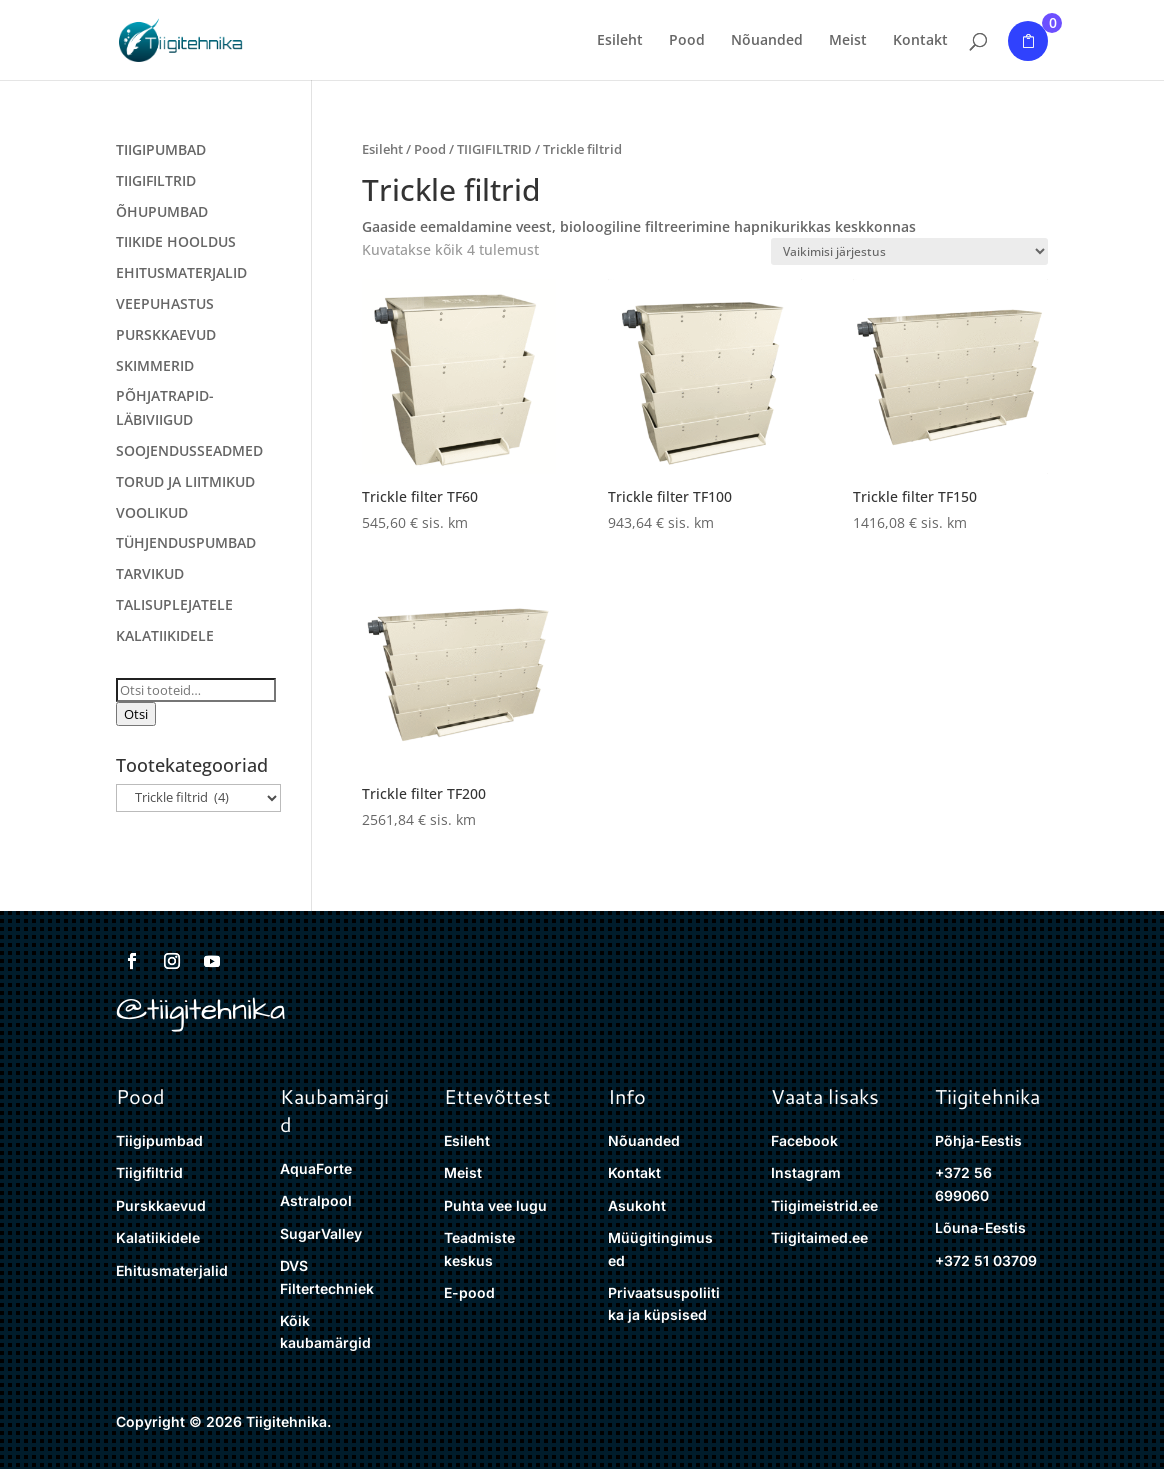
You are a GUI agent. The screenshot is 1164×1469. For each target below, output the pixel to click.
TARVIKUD (150, 573)
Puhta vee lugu (495, 1205)
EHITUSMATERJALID (181, 272)
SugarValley (321, 1233)
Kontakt (920, 41)
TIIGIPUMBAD (161, 149)
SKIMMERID (155, 365)
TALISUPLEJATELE (174, 604)
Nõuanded (767, 41)
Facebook (804, 1140)
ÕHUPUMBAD (162, 211)
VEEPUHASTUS (165, 303)
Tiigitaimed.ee (819, 1237)
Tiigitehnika (987, 1096)
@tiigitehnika (200, 1010)
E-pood (469, 1292)
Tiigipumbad (159, 1140)
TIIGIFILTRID (494, 149)
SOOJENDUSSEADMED (189, 450)
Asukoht (637, 1205)
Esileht (620, 41)
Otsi (136, 714)
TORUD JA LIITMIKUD (185, 481)
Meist (848, 41)
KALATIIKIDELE (165, 635)
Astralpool (316, 1200)
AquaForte (316, 1168)
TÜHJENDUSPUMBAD (186, 542)
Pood (687, 41)
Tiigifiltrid (149, 1172)
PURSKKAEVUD (166, 334)
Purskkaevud (161, 1205)
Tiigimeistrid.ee (824, 1205)
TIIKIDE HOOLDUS (176, 241)
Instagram (806, 1172)
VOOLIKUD (152, 512)
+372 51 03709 (986, 1260)
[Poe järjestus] (909, 251)
